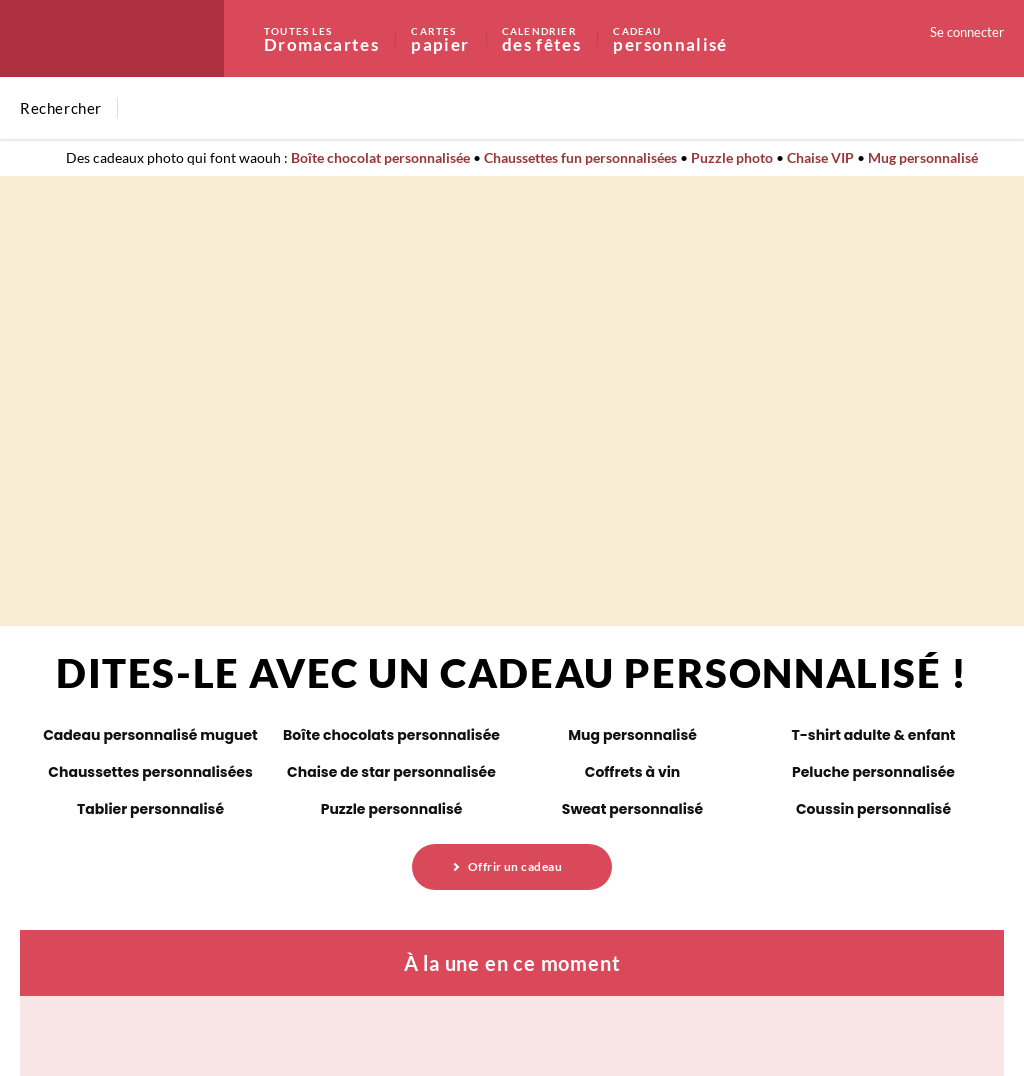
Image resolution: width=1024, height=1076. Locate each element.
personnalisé (670, 38)
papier (455, 38)
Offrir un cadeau (515, 866)
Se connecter (967, 32)
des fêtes (556, 38)
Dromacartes (336, 38)
